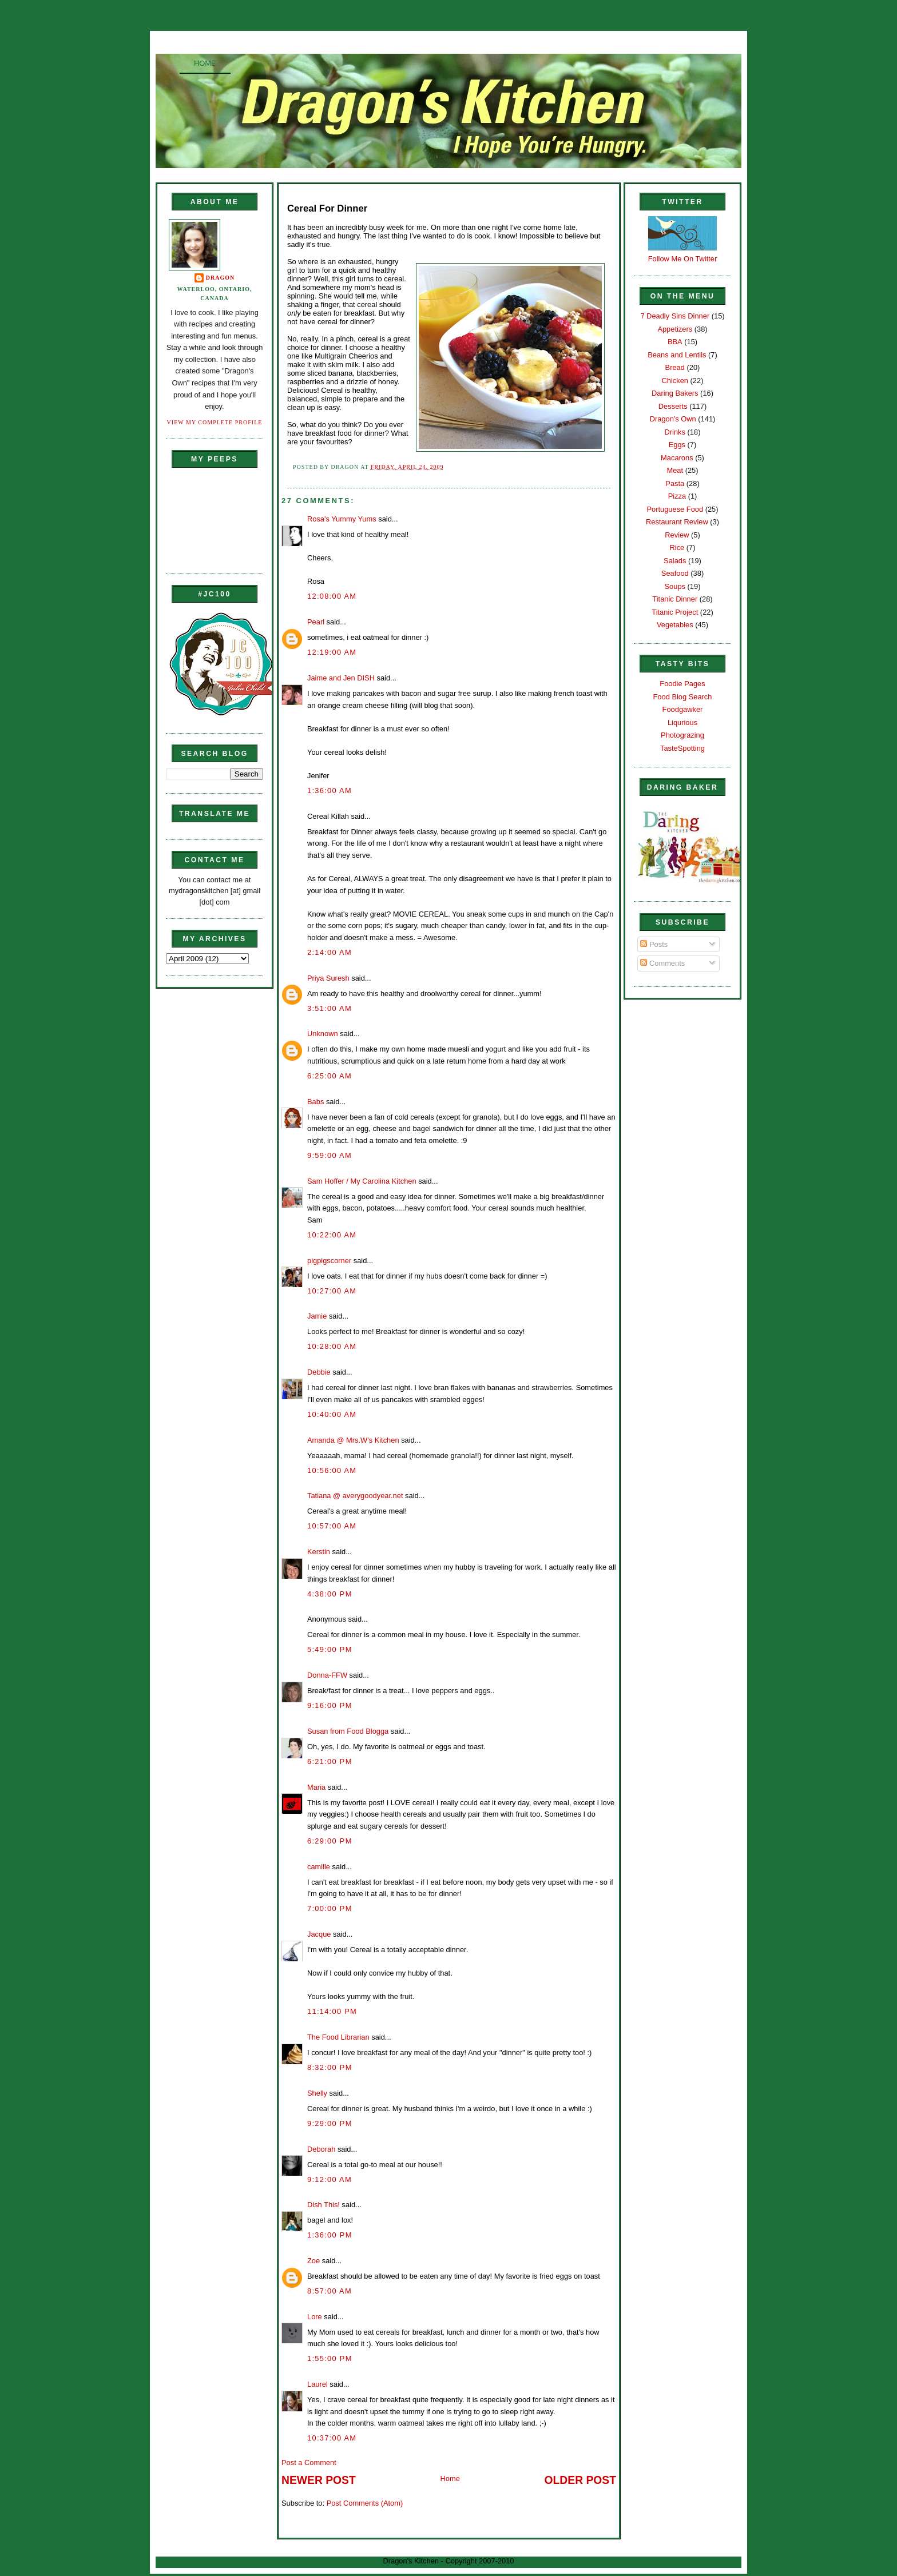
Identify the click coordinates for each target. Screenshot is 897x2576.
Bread (675, 367)
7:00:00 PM (329, 1908)
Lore (314, 2316)
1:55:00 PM (329, 2358)
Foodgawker (682, 709)
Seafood (675, 573)
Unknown (322, 1033)
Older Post (580, 2480)
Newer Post (318, 2480)
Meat (674, 470)
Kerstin (318, 1551)
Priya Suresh (328, 978)
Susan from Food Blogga (347, 1731)
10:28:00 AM (331, 1346)
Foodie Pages (682, 683)
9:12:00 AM (329, 2179)
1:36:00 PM (329, 2235)
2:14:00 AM (329, 952)
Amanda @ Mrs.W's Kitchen (353, 1440)
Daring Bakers (675, 393)
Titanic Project (675, 612)
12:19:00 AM (331, 652)
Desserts (673, 406)
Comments (662, 963)
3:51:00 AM (329, 1008)
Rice (676, 547)
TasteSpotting (682, 748)
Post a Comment (308, 2462)
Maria (316, 1787)
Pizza (677, 496)
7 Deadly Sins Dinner (674, 316)
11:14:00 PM (332, 2011)
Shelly (317, 2093)
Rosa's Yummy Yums (341, 519)
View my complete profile (215, 422)
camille (318, 1866)
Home (205, 63)
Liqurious (682, 722)
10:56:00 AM (331, 1470)
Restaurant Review (677, 521)
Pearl (315, 622)
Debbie (319, 1372)
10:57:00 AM (331, 1526)
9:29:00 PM (329, 2123)
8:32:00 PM (329, 2067)
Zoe (313, 2260)
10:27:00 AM (331, 1291)
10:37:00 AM (331, 2438)
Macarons (677, 457)
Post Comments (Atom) (365, 2503)
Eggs (677, 444)
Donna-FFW (327, 1675)
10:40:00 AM (331, 1414)
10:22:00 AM (331, 1235)
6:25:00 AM (329, 1076)
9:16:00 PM (329, 1705)
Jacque (319, 1934)
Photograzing (682, 735)
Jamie (317, 1316)
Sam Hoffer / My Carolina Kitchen (361, 1181)
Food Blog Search (682, 696)
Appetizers (674, 329)
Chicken (675, 380)
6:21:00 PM (329, 1761)
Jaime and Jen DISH (341, 678)
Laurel (317, 2384)
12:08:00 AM (331, 596)
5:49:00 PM (329, 1649)
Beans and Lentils (677, 355)
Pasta (674, 483)
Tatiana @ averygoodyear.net (355, 1495)
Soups (675, 586)
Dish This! (323, 2204)
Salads (675, 560)
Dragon (220, 277)
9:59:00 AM (329, 1155)
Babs (315, 1101)
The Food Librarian (338, 2037)
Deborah (321, 2149)
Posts (654, 944)
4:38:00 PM (329, 1594)
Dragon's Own (673, 419)
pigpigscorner (329, 1260)
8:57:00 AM (329, 2291)
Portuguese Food (674, 509)
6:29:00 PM (329, 1841)
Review (677, 535)
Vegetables (675, 624)
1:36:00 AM (329, 790)
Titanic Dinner (674, 599)
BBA (675, 341)
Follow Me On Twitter (682, 258)
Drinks (675, 432)
